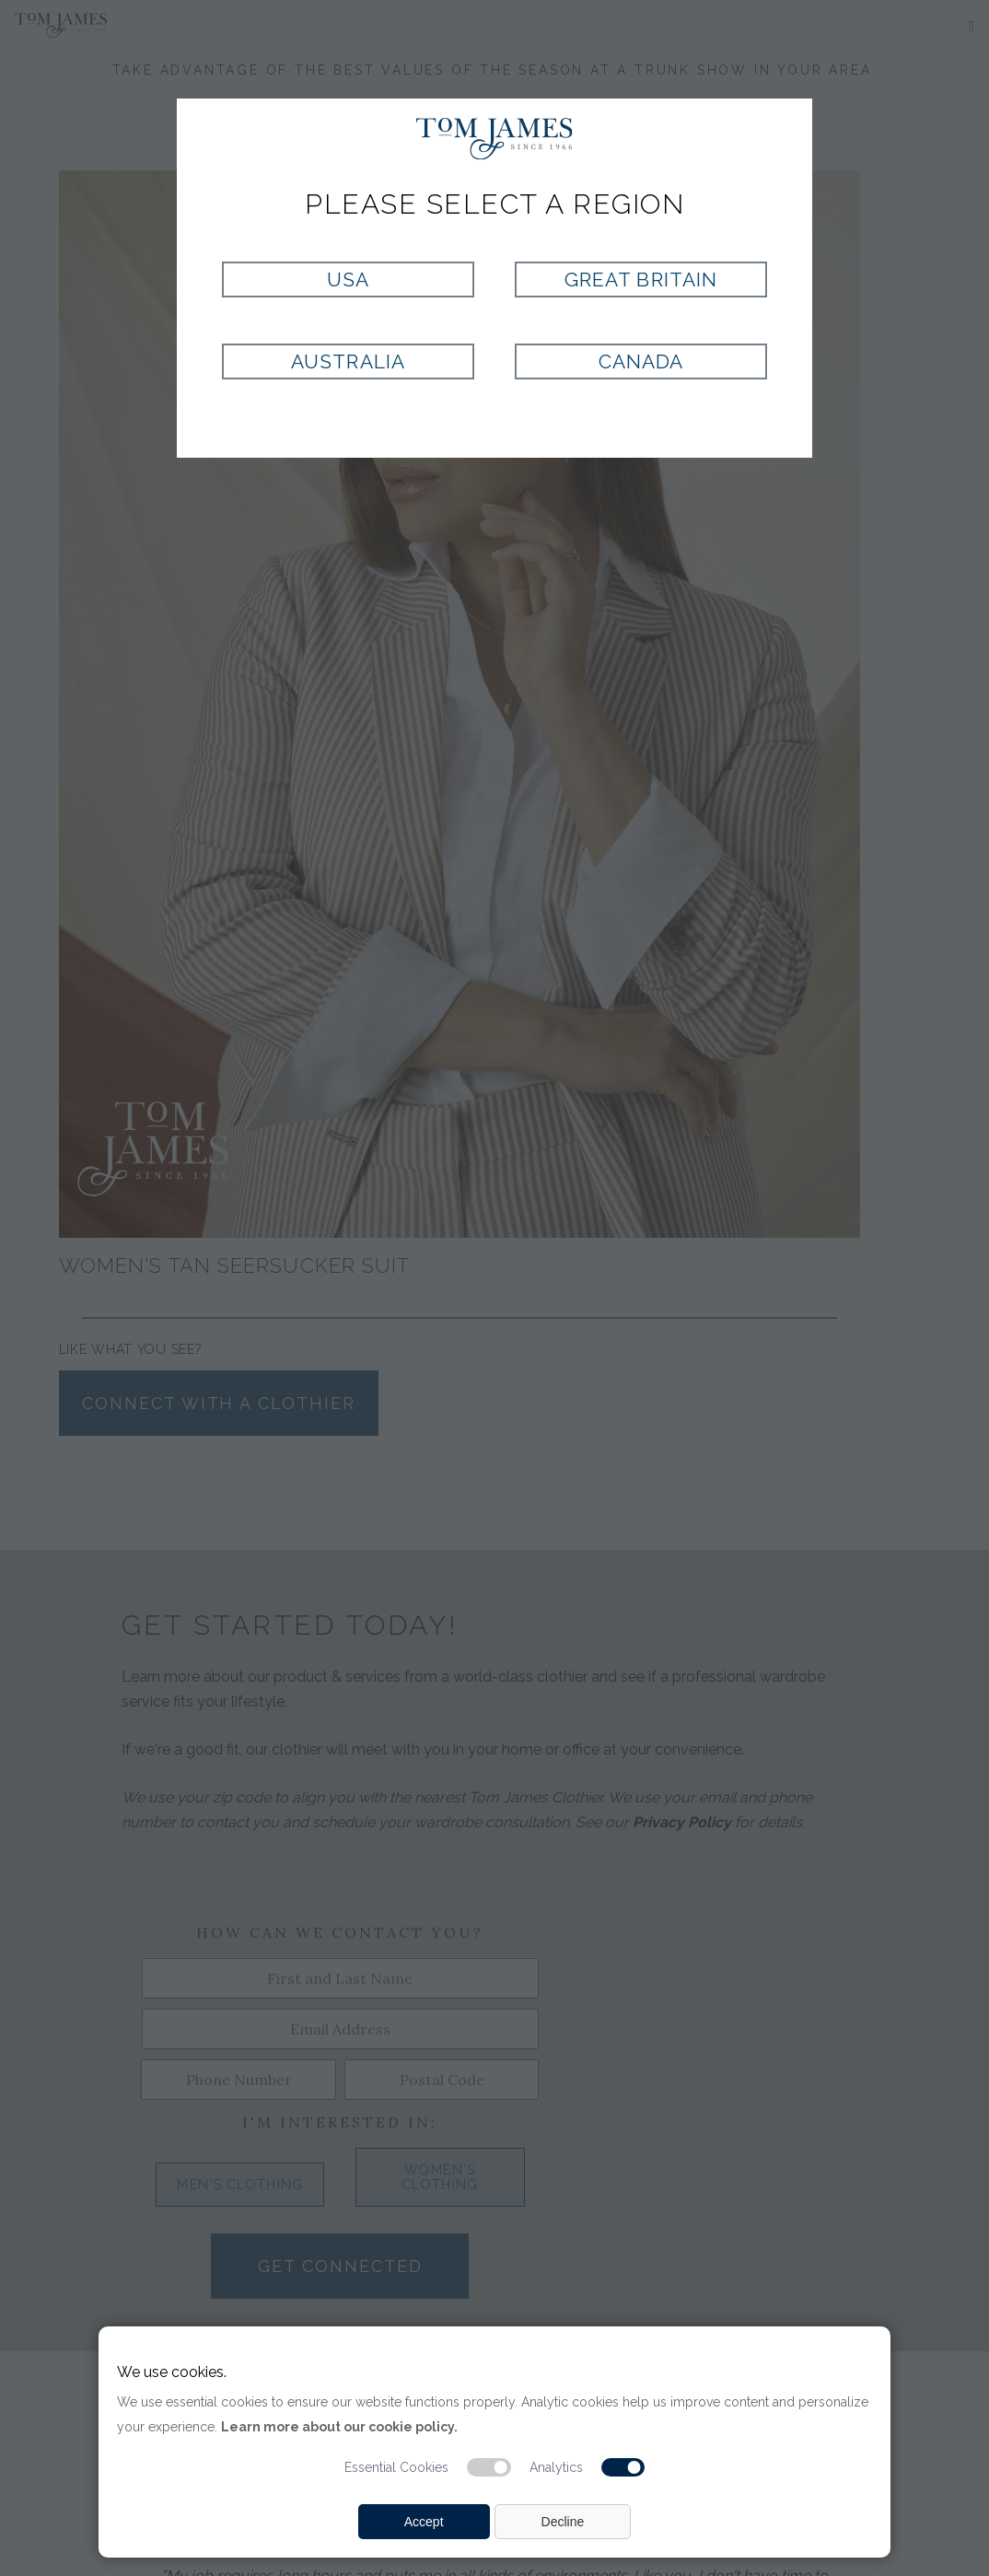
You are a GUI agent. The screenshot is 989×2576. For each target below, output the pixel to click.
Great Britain (640, 279)
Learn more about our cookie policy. (339, 2426)
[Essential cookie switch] (489, 2467)
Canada (641, 361)
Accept (424, 2521)
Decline (563, 2521)
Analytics (556, 2467)
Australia (347, 361)
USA (348, 279)
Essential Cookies (396, 2467)
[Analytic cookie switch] (623, 2467)
